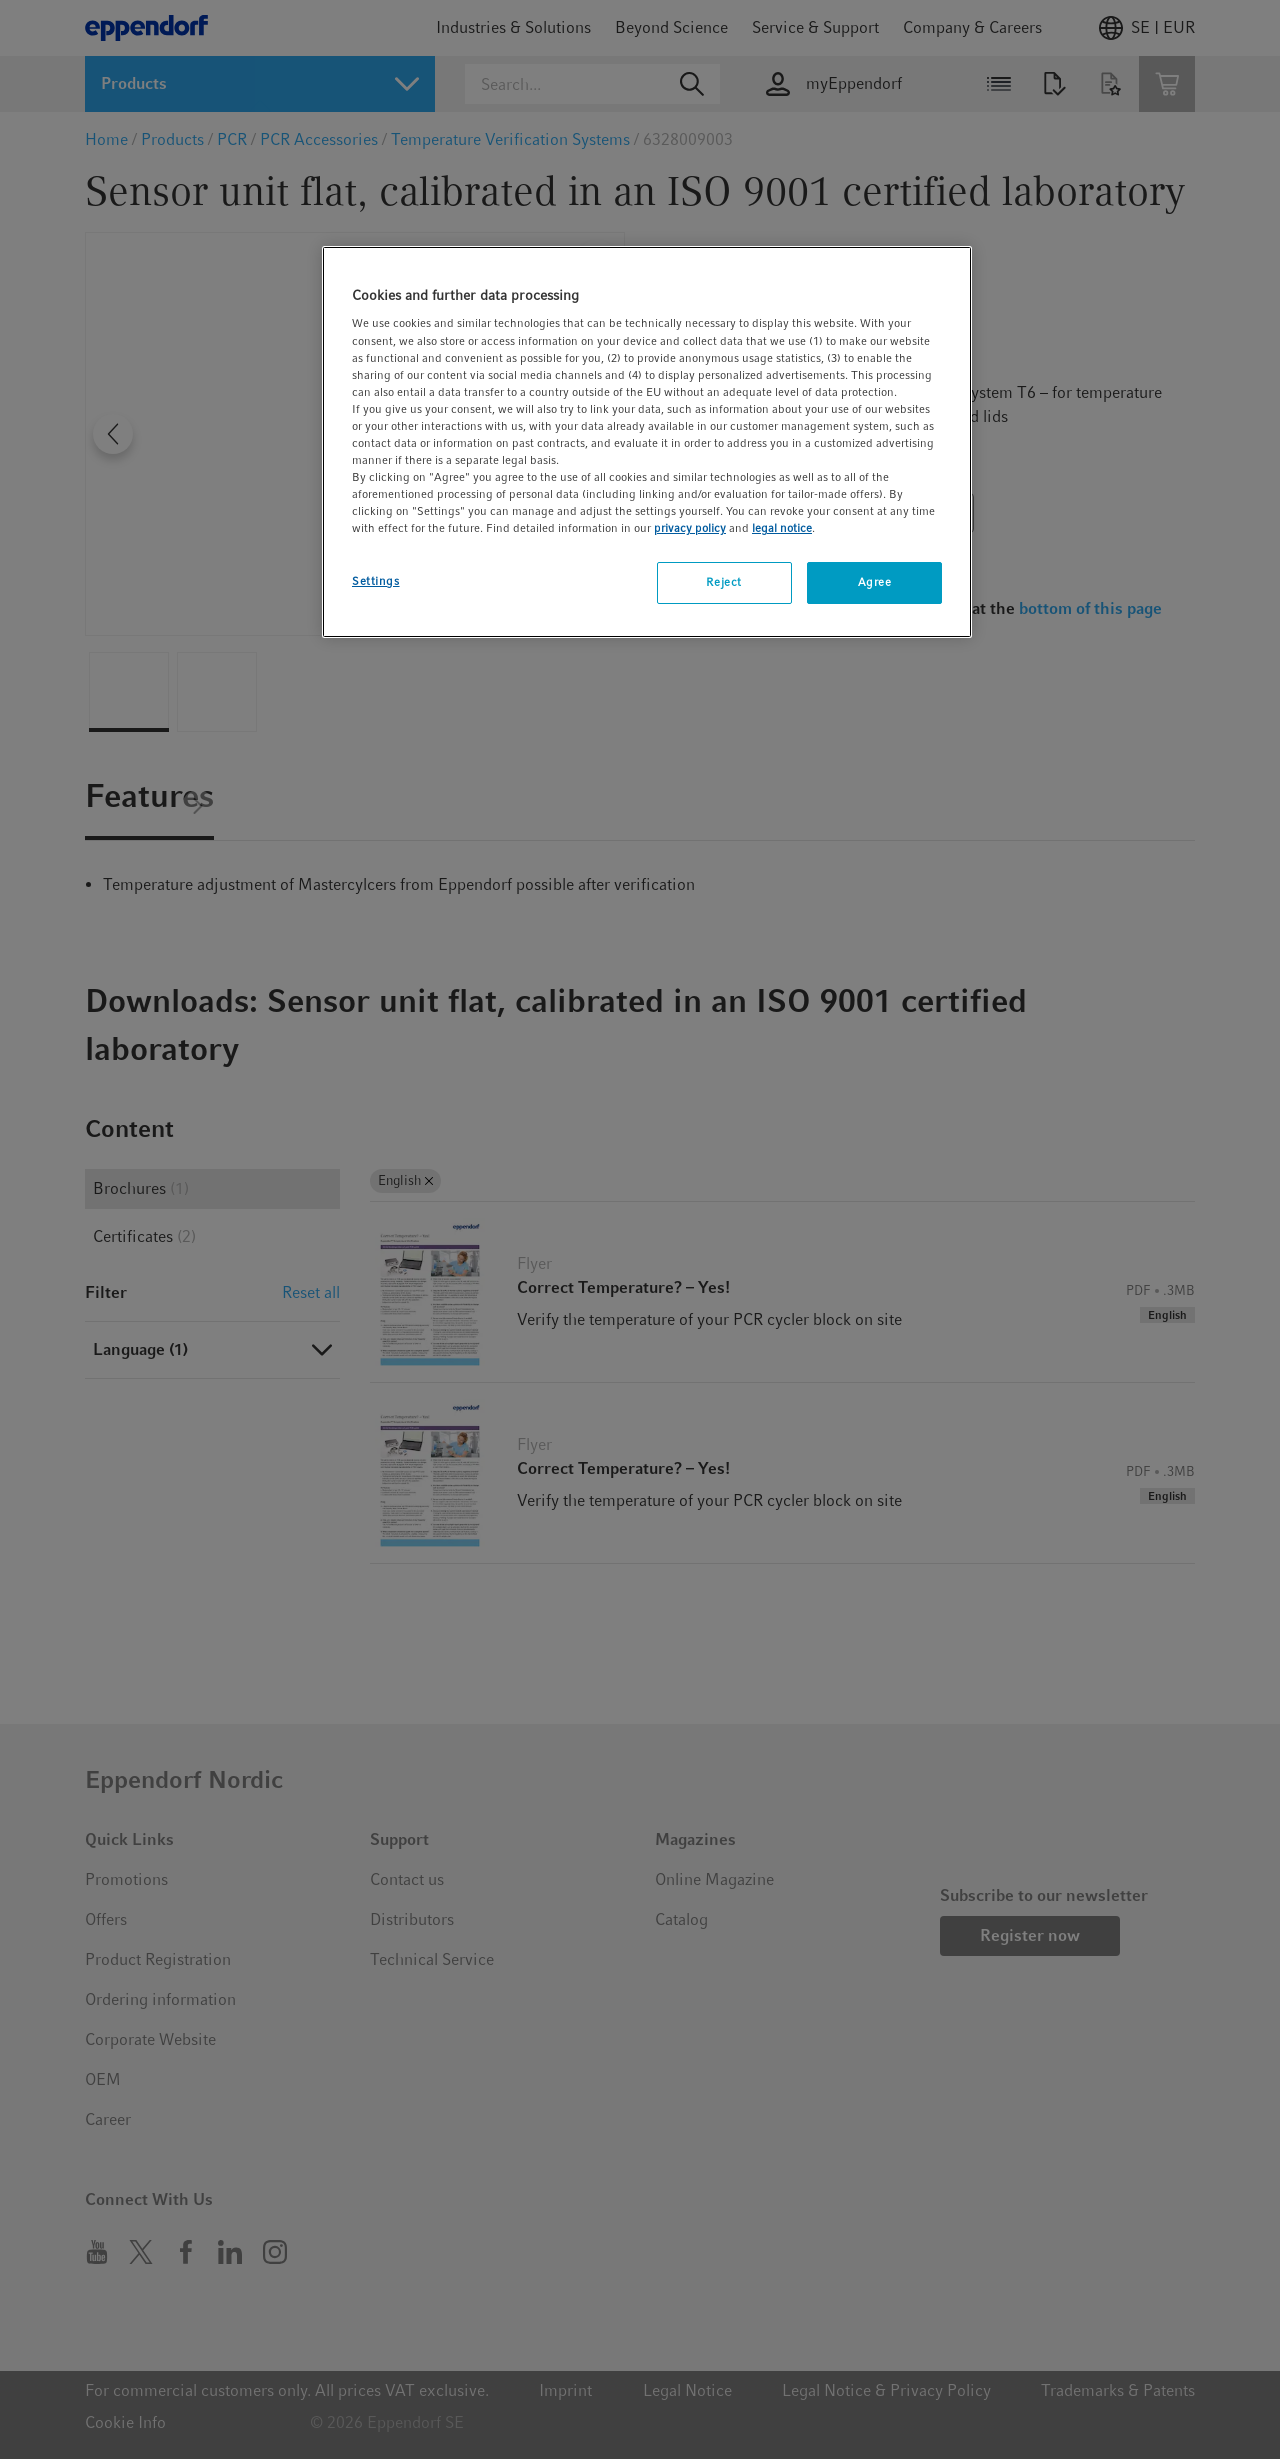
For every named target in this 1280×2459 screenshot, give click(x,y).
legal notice (782, 528)
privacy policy (690, 528)
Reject (723, 582)
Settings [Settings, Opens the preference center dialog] (376, 581)
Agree (875, 582)
